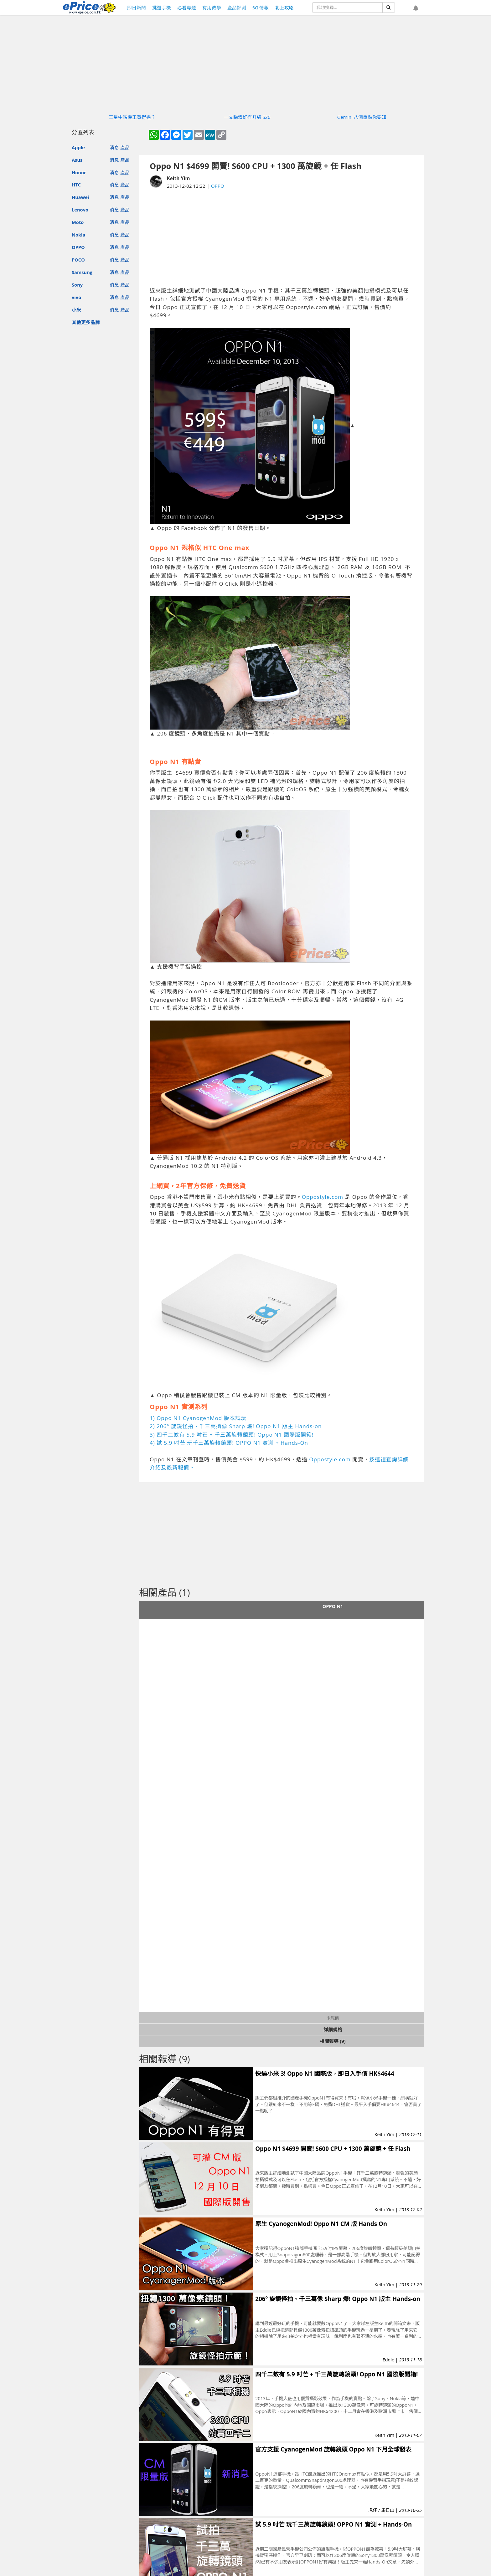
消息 (114, 147)
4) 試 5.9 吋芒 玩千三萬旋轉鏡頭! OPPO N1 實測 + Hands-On (229, 1442)
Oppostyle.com (322, 1196)
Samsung (82, 272)
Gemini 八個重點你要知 (362, 117)
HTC (76, 184)
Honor (79, 172)
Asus (77, 160)
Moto (78, 222)
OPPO (78, 247)
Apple (78, 147)
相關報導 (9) (332, 2041)
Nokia (78, 235)
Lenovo (80, 209)
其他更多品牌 (86, 322)
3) (153, 1434)
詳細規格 (332, 2029)
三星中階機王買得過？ (132, 117)
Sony (77, 285)
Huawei (80, 197)
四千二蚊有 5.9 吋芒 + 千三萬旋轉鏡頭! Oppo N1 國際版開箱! (235, 1434)
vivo (76, 297)
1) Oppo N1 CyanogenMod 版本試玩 (198, 1418)
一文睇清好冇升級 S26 (247, 117)
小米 (76, 310)
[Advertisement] (281, 238)
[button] (415, 8)
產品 (125, 147)
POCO (78, 260)
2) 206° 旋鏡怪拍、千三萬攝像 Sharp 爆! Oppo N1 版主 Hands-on (236, 1426)
